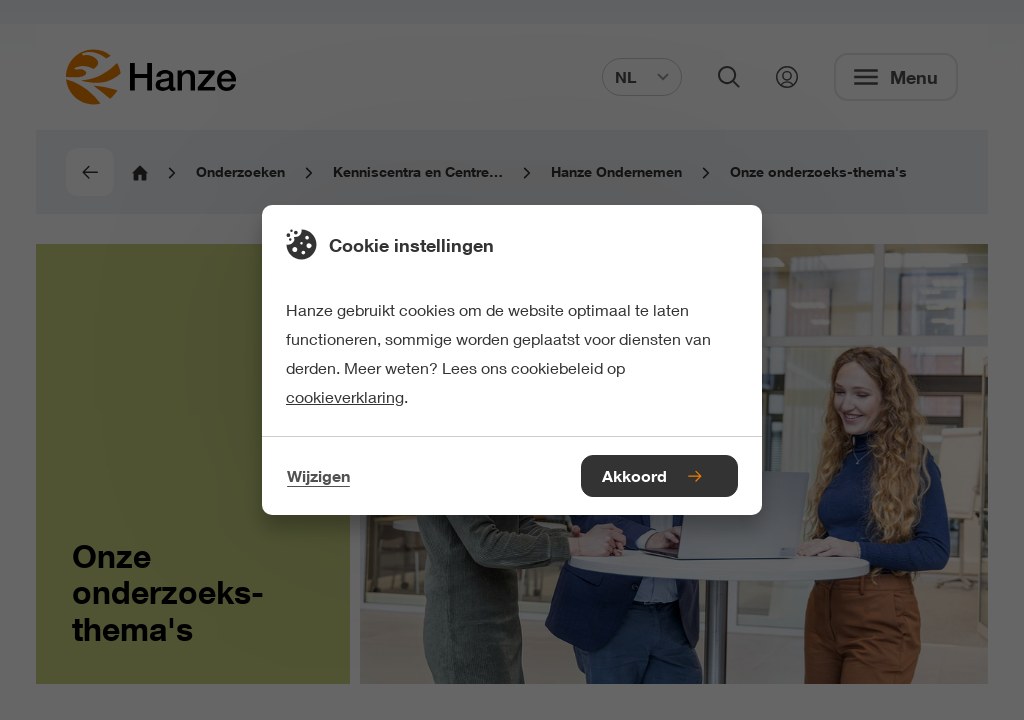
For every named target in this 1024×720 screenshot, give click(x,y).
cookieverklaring (345, 396)
